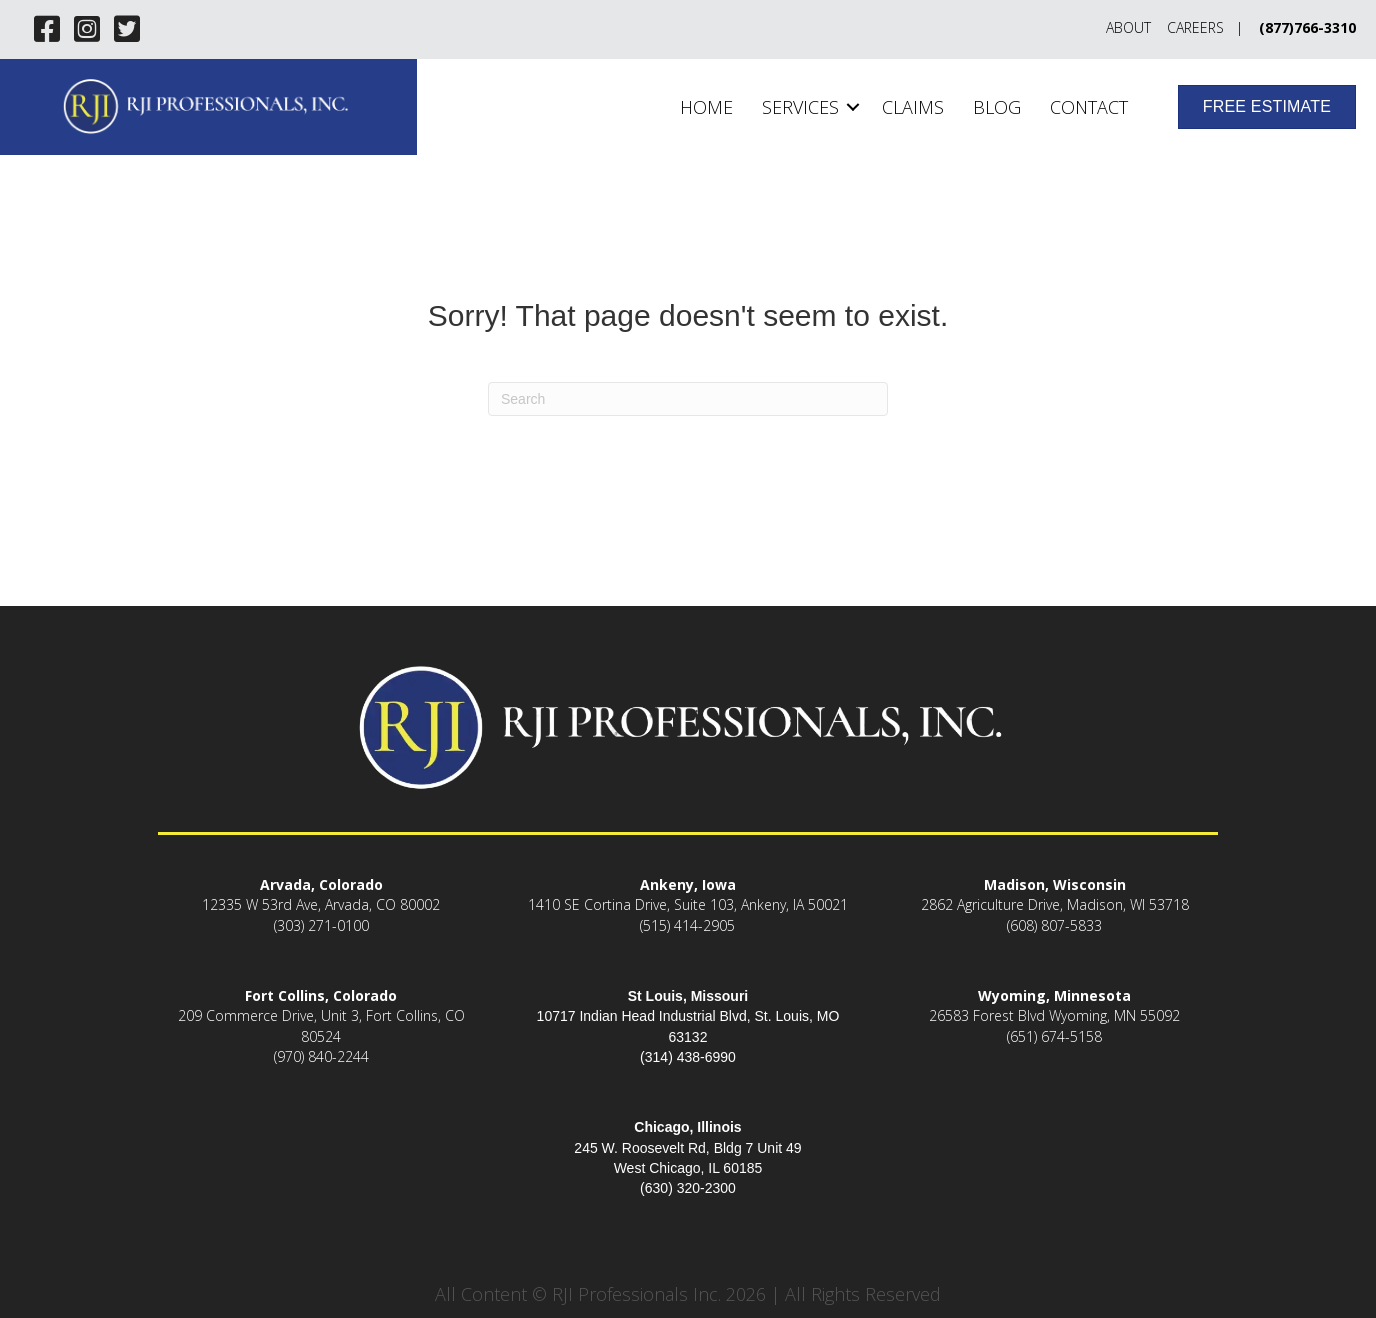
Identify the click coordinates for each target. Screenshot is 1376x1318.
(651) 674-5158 (1054, 1036)
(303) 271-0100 (321, 925)
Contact (1089, 107)
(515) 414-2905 (687, 925)
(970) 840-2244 (321, 1056)
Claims (913, 107)
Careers (1195, 27)
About (1128, 27)
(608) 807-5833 (1054, 925)
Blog (997, 107)
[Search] (688, 399)
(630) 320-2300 (688, 1188)
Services (800, 107)
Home (706, 107)
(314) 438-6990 (688, 1057)
